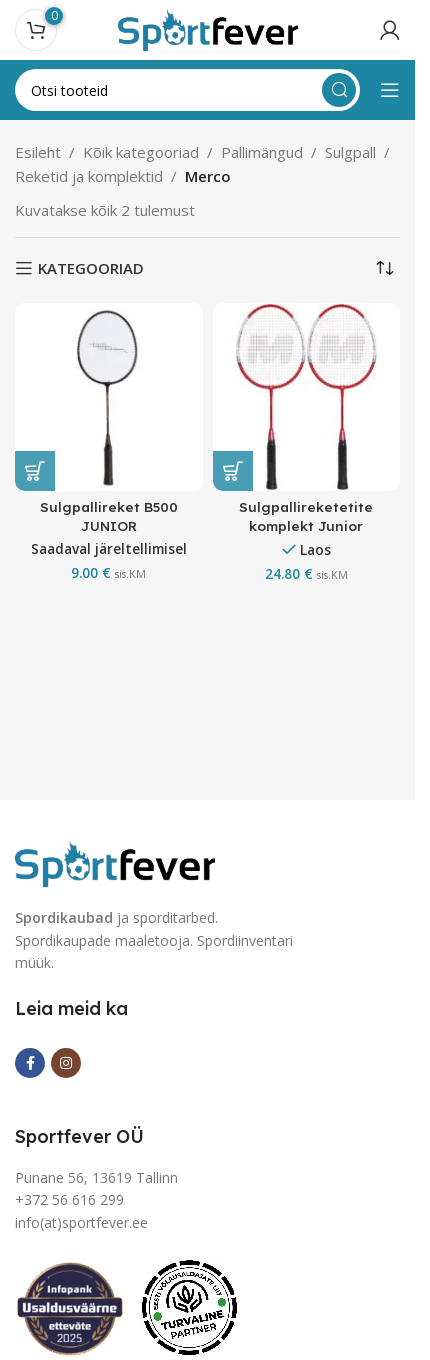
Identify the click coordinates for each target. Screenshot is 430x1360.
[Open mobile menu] (390, 90)
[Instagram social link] (66, 1063)
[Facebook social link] (30, 1063)
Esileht (38, 152)
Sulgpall (350, 152)
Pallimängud (262, 152)
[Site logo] (208, 28)
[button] (35, 471)
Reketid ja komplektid (89, 176)
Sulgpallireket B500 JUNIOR (109, 516)
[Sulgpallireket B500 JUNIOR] (109, 397)
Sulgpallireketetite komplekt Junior (306, 516)
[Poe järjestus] (385, 268)
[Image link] (115, 862)
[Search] (187, 90)
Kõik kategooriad (141, 152)
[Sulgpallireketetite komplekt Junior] (307, 397)
